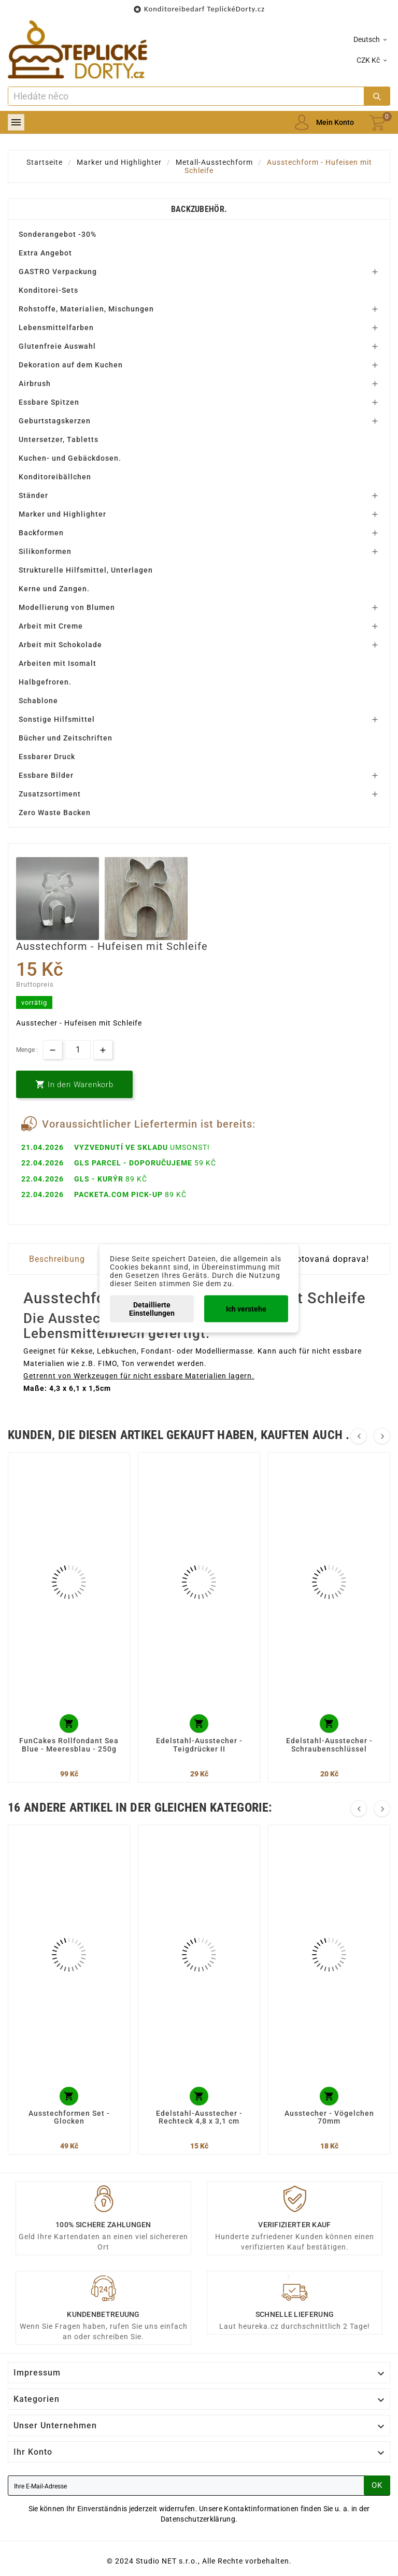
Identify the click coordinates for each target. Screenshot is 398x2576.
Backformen (41, 533)
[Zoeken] (186, 96)
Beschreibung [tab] (57, 1259)
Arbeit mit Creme (51, 626)
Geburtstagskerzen (55, 421)
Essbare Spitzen (49, 402)
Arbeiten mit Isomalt (57, 663)
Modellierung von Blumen (67, 607)
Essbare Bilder (46, 775)
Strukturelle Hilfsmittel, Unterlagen (86, 570)
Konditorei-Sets (48, 290)
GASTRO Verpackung (58, 271)
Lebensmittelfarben (56, 327)
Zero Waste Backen (55, 812)
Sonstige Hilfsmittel (57, 719)
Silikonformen (45, 551)
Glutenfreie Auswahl (57, 346)
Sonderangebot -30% (57, 234)
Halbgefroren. (45, 682)
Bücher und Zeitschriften (65, 738)
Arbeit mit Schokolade (60, 645)
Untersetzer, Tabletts (58, 439)
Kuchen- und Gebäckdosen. (70, 458)
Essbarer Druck (47, 756)
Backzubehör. (199, 209)
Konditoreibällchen (55, 477)
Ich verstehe (246, 1308)
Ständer (33, 495)
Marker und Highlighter (62, 514)
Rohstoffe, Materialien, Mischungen (86, 309)
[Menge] (78, 1049)
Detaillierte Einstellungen (152, 1308)
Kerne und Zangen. (54, 589)
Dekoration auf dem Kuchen (71, 365)
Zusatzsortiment (50, 794)
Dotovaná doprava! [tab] (329, 1259)
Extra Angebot (45, 253)
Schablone (38, 700)
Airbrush (35, 383)
